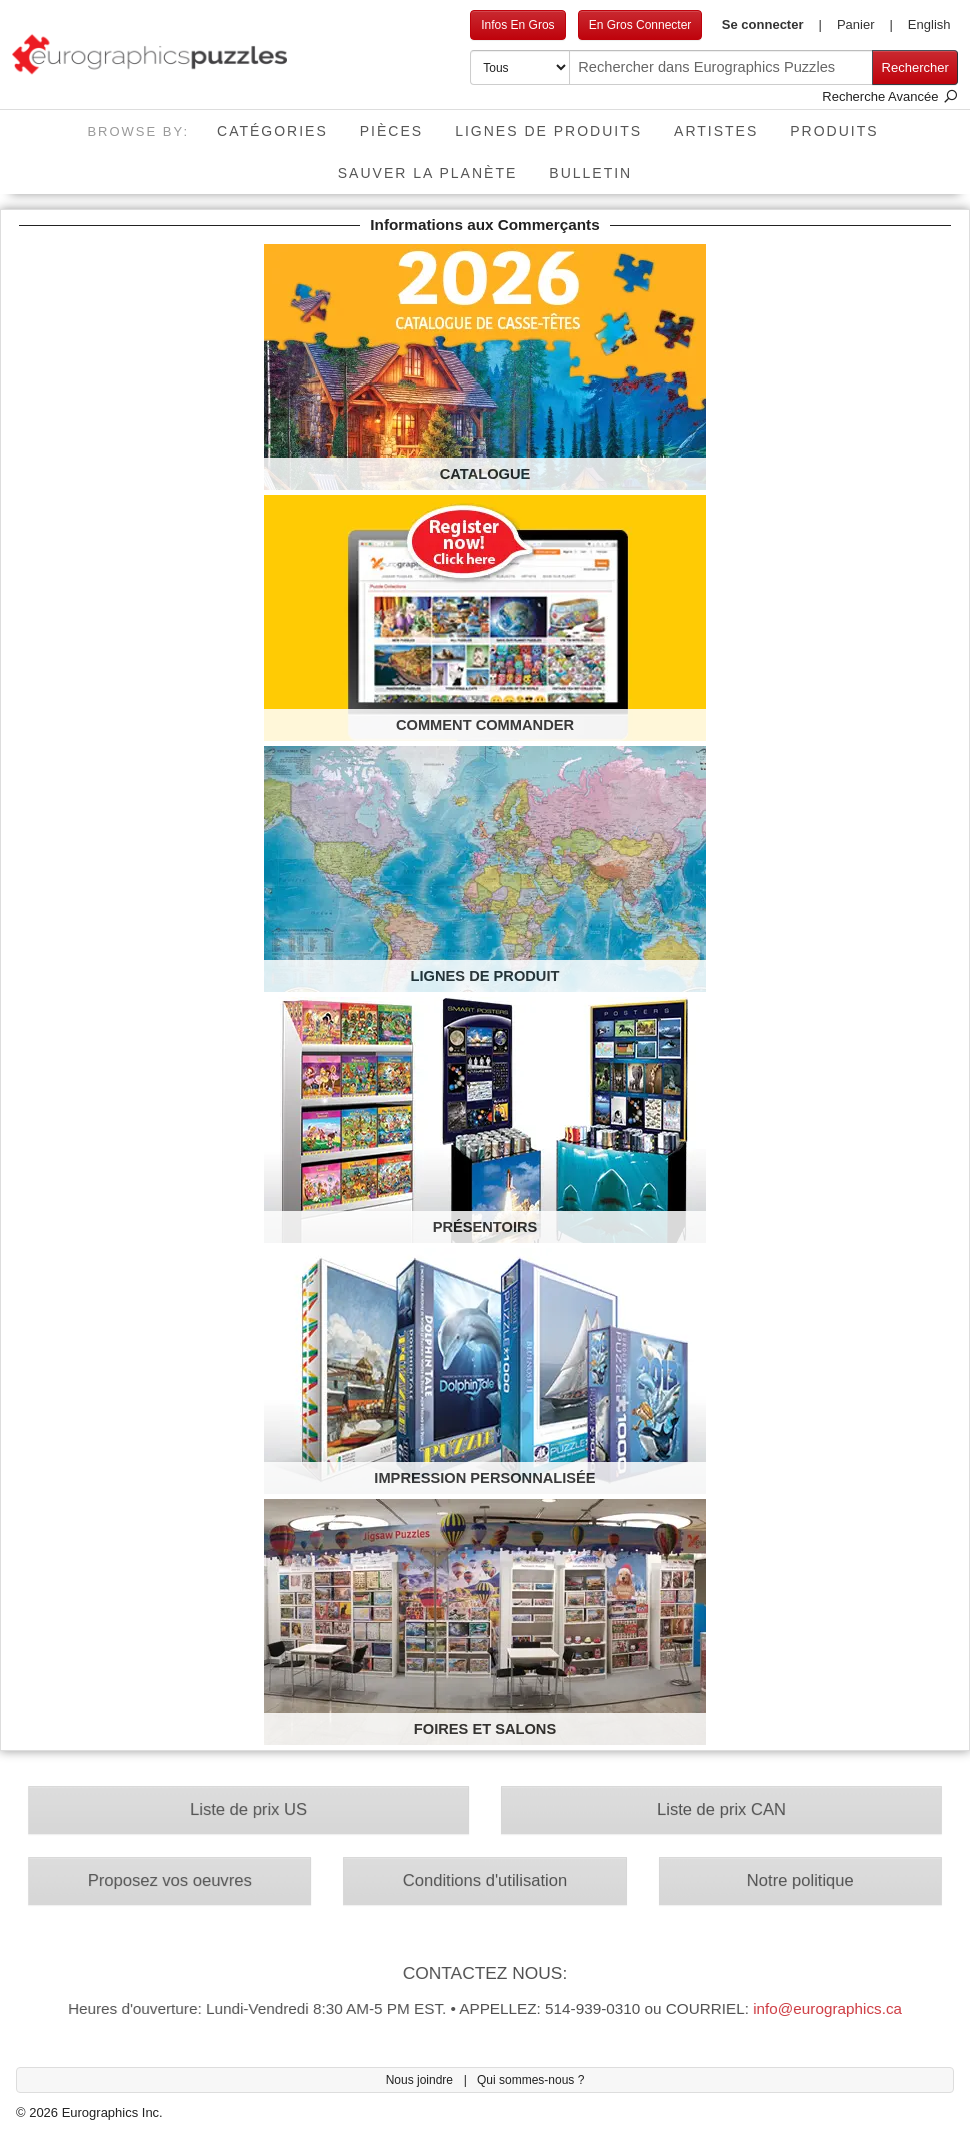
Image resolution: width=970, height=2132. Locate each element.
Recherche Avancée (890, 96)
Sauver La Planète (428, 173)
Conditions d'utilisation (485, 1881)
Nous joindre (421, 2080)
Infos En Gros (517, 25)
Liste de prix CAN (710, 1813)
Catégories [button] (272, 131)
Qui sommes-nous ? (530, 2080)
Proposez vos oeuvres (184, 1881)
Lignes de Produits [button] (548, 131)
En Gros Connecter (640, 25)
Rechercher (915, 67)
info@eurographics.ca (812, 2002)
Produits (834, 131)
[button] (771, 25)
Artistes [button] (716, 131)
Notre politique (786, 1881)
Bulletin (590, 173)
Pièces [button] (391, 131)
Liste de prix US (260, 1813)
